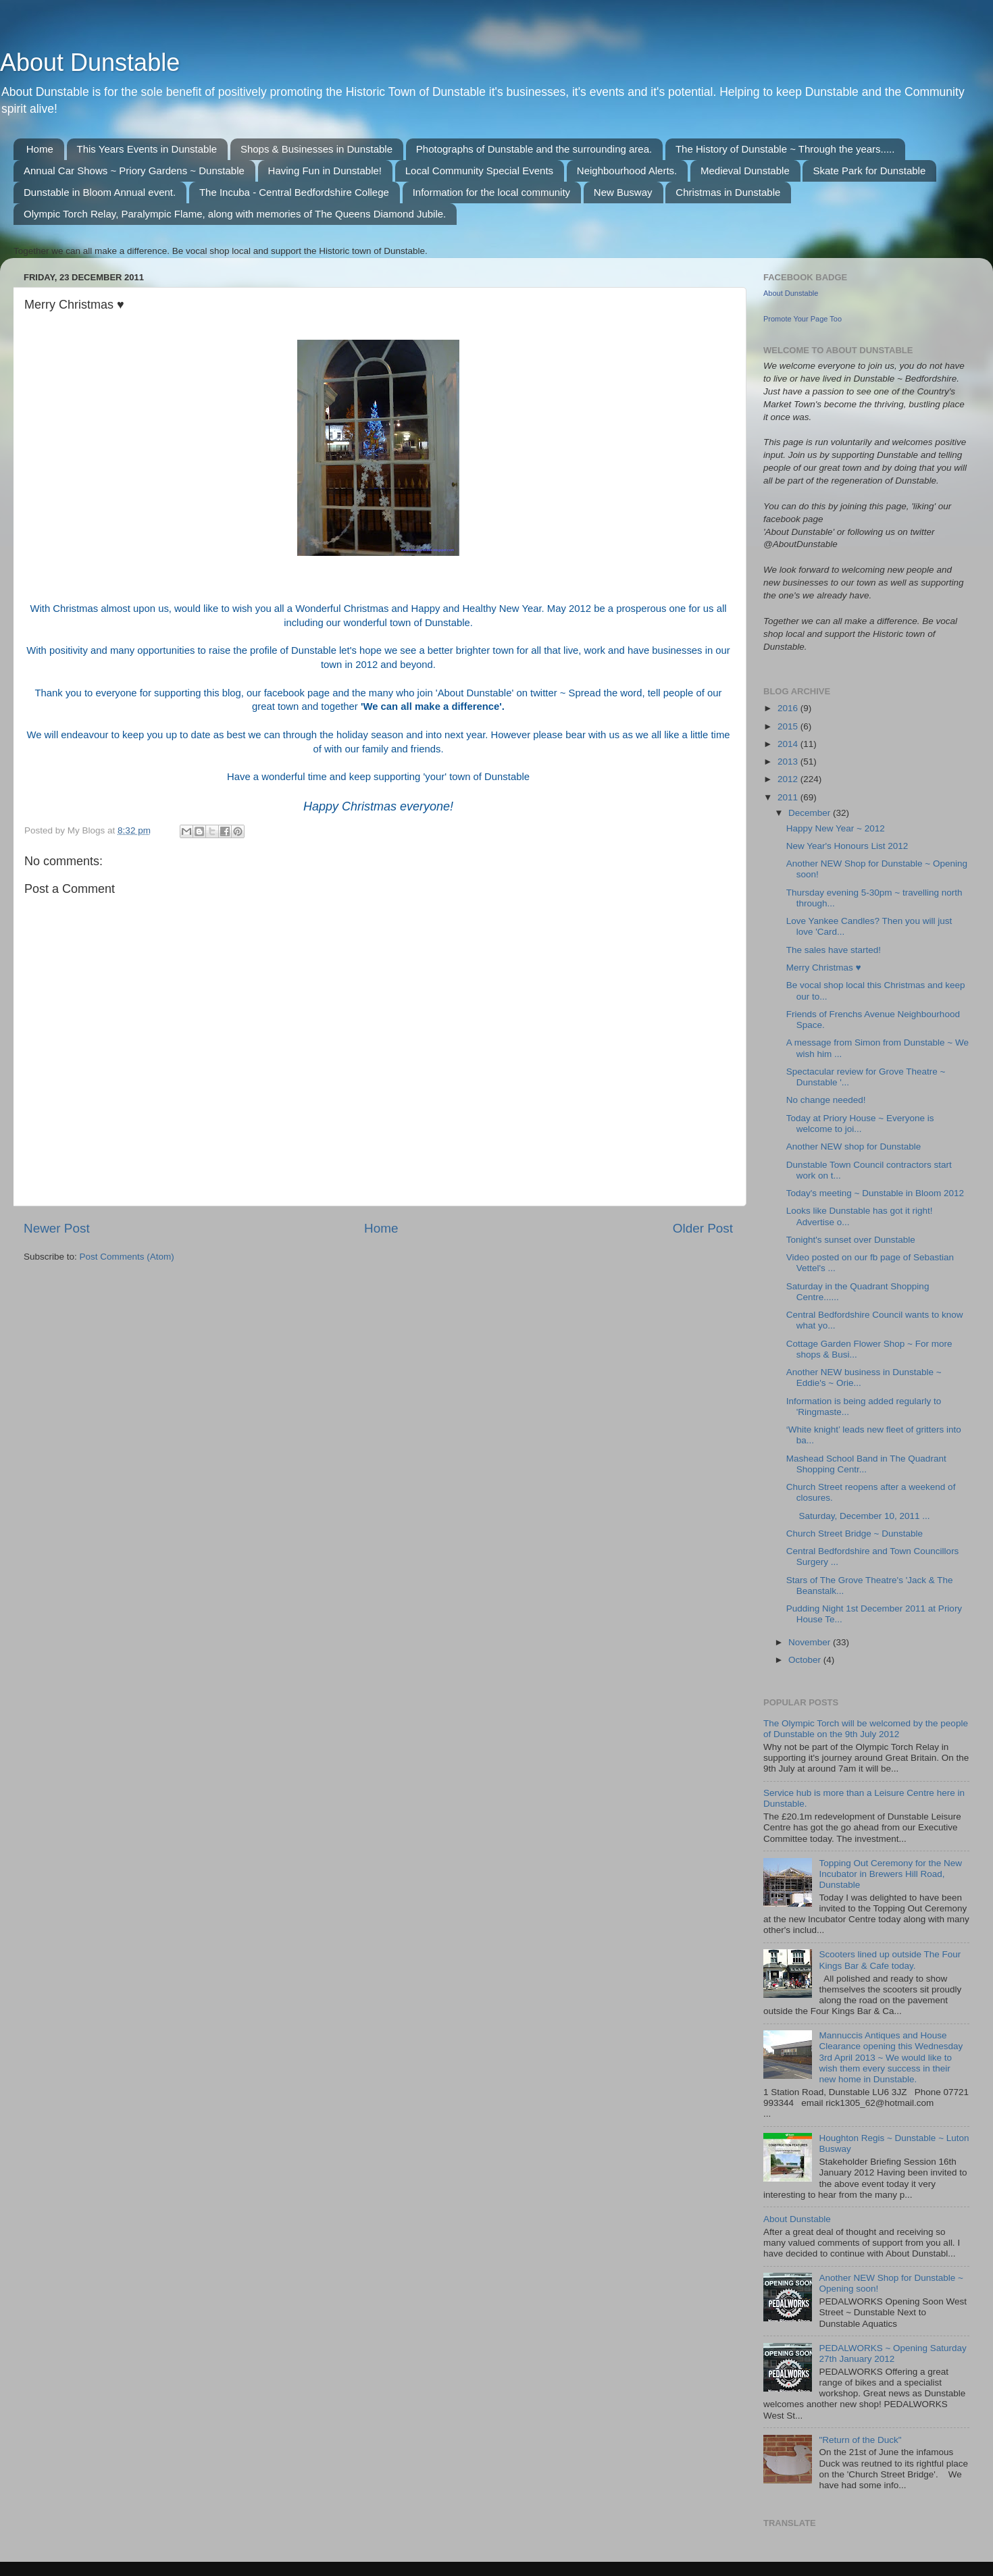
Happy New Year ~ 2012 (835, 828)
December (810, 813)
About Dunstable (90, 62)
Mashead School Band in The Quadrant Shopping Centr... (866, 1463)
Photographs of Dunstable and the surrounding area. (534, 149)
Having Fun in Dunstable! (325, 170)
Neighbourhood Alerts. (627, 170)
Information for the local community (491, 192)
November (810, 1642)
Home (39, 149)
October (805, 1660)
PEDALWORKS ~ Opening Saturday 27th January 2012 (892, 2353)
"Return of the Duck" (860, 2440)
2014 (789, 744)
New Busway (623, 192)
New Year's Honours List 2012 (847, 846)
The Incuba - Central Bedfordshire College (294, 192)
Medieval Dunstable (745, 170)
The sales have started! (833, 950)
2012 (789, 779)
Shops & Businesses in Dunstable (316, 149)
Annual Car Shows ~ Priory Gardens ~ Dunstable (134, 170)
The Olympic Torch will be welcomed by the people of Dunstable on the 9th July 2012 (865, 1728)
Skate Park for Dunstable (869, 170)
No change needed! (826, 1100)
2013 (789, 761)
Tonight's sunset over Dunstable (850, 1240)
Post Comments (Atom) (127, 1257)
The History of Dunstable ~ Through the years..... (785, 149)
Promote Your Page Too (802, 319)
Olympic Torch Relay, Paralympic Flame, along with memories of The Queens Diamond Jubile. (235, 214)
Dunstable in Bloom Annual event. (100, 192)
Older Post (703, 1228)
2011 (789, 797)
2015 (789, 726)
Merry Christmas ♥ (823, 967)
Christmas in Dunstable (728, 192)
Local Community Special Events (479, 170)
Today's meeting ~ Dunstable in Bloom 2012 (875, 1193)
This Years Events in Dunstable (147, 149)
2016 (789, 708)
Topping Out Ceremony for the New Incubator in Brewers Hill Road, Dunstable (890, 1874)
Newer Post (57, 1228)
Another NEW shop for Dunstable (853, 1146)
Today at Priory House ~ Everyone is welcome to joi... (860, 1123)
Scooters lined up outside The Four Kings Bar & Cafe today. (890, 1959)
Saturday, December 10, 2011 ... (858, 1516)
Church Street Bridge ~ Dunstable (854, 1533)
